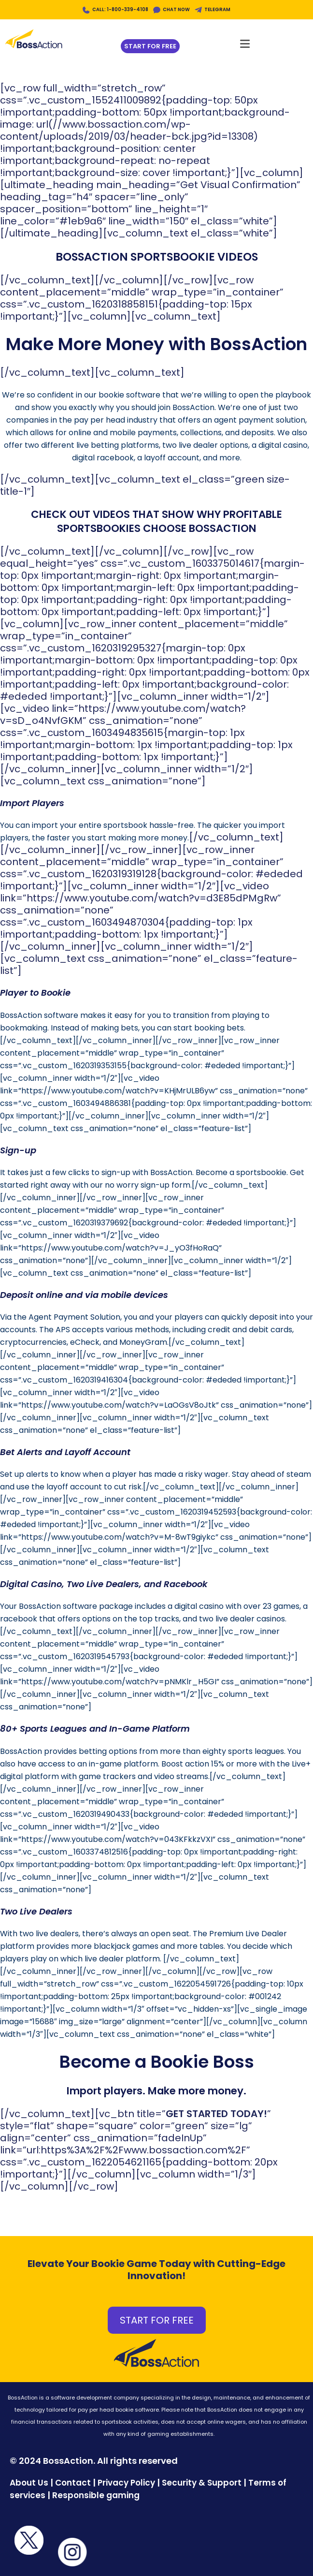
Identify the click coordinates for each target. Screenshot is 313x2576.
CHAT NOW (176, 9)
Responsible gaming (96, 2495)
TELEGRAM (217, 9)
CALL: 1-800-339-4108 (120, 9)
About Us (29, 2482)
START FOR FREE (157, 2320)
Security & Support (202, 2482)
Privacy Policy (126, 2482)
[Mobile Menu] (245, 41)
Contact (74, 2482)
